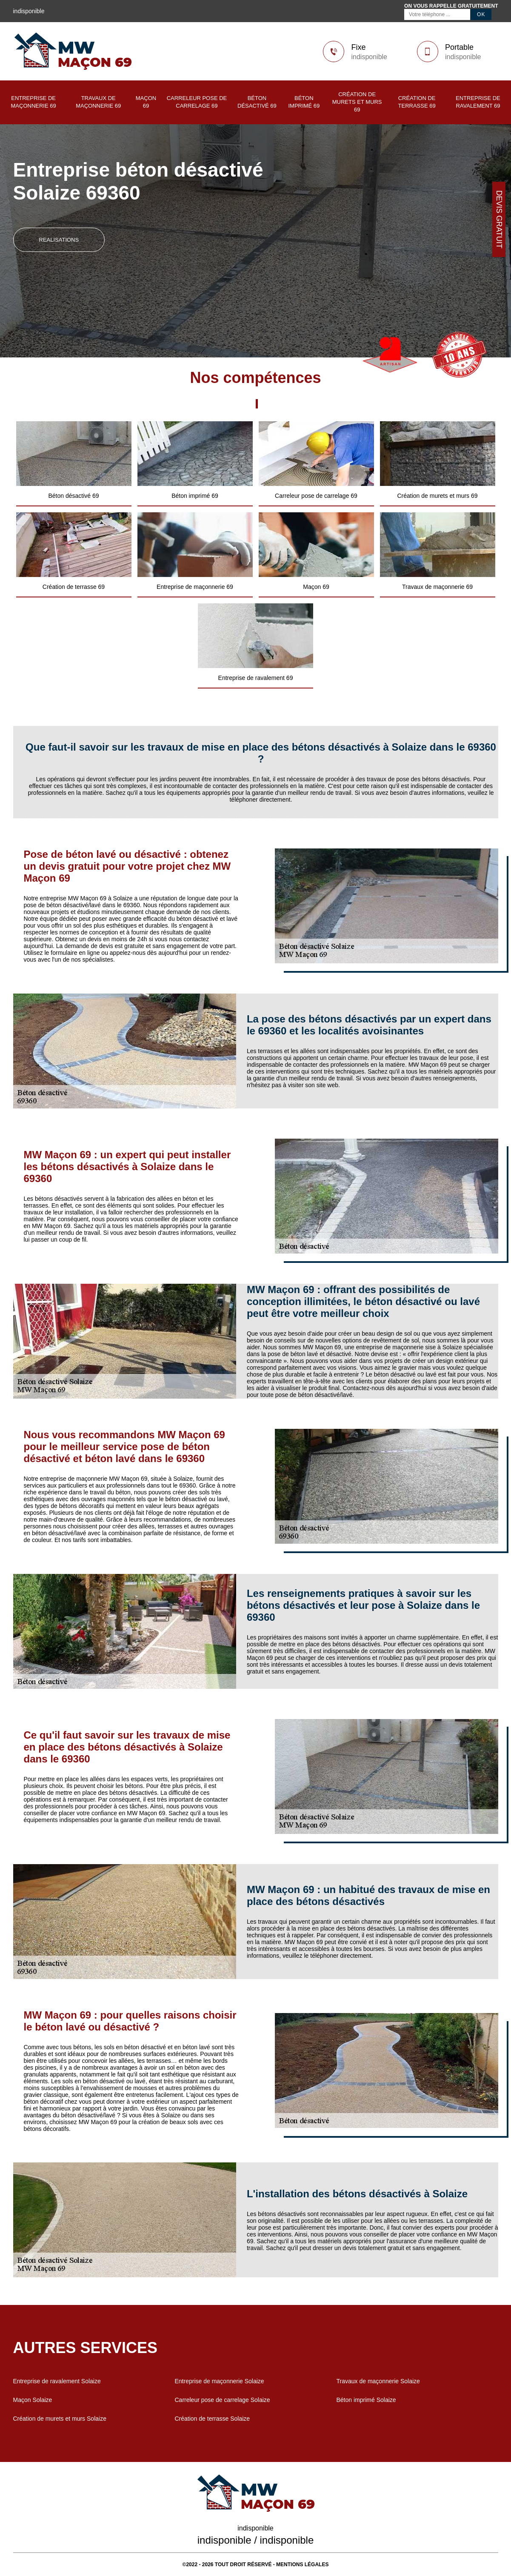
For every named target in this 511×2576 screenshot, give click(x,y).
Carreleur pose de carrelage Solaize (222, 2399)
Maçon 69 (146, 102)
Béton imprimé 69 (304, 102)
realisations (59, 240)
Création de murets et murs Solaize (59, 2418)
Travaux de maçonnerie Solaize (378, 2381)
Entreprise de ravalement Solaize (57, 2381)
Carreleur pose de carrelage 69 (197, 102)
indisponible (369, 56)
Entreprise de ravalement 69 (478, 102)
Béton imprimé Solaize (366, 2399)
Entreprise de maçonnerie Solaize (219, 2381)
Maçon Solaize (32, 2399)
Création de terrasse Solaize (212, 2418)
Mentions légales (302, 2564)
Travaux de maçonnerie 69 (98, 102)
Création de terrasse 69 (417, 102)
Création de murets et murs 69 (357, 102)
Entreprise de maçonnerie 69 (33, 102)
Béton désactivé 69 (257, 102)
